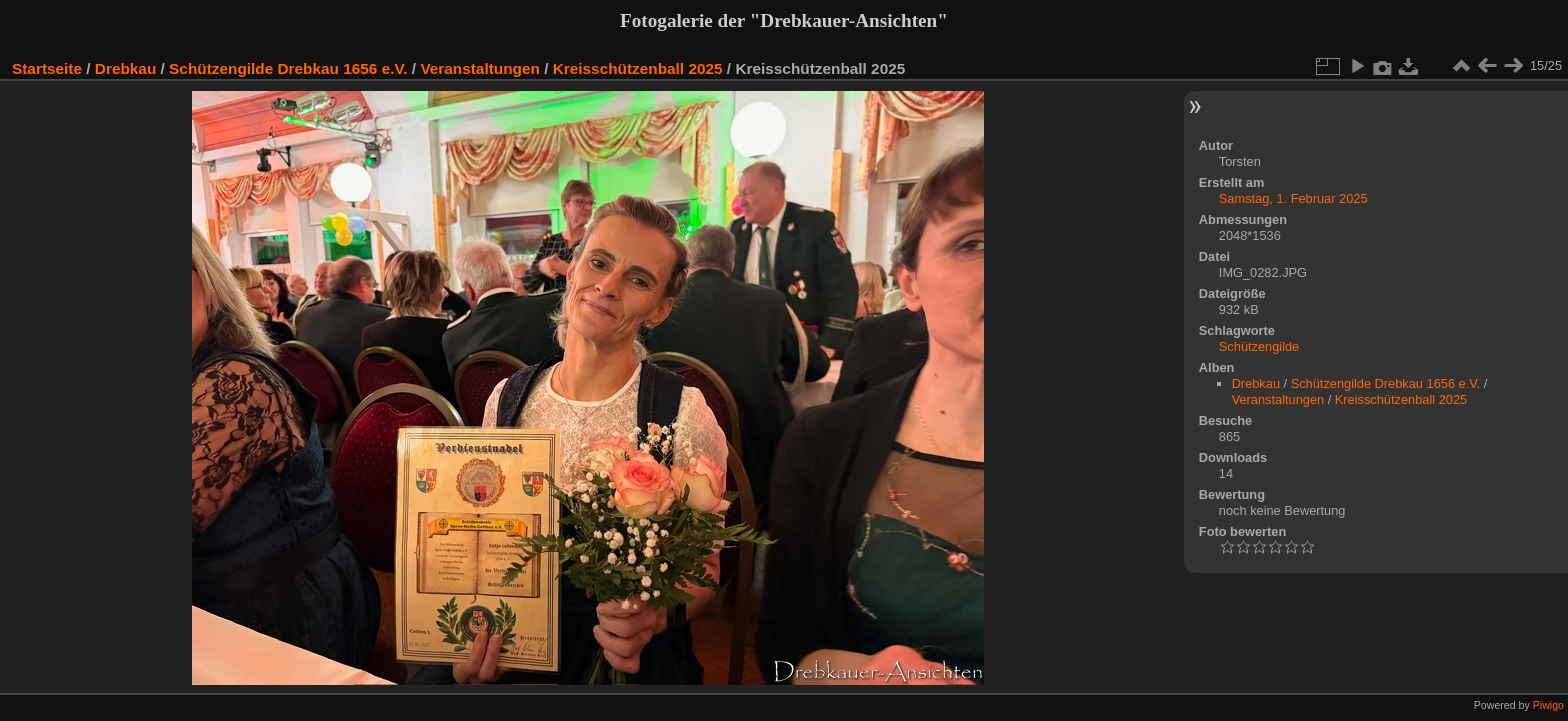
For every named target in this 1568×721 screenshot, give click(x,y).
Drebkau (125, 68)
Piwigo (1548, 705)
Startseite (47, 68)
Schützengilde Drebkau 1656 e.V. (288, 68)
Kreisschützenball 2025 (638, 68)
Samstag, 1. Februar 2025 (1293, 198)
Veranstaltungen (480, 68)
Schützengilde (1259, 346)
